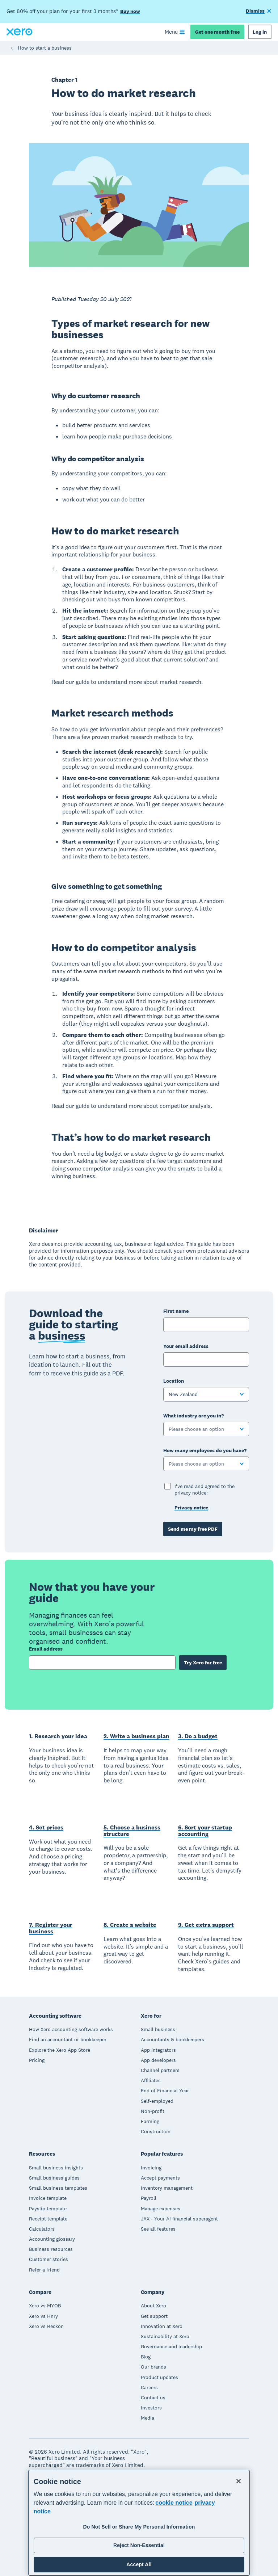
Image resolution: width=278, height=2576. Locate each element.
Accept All (138, 2564)
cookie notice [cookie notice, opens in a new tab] (173, 2503)
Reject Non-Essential (139, 2545)
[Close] (239, 2481)
